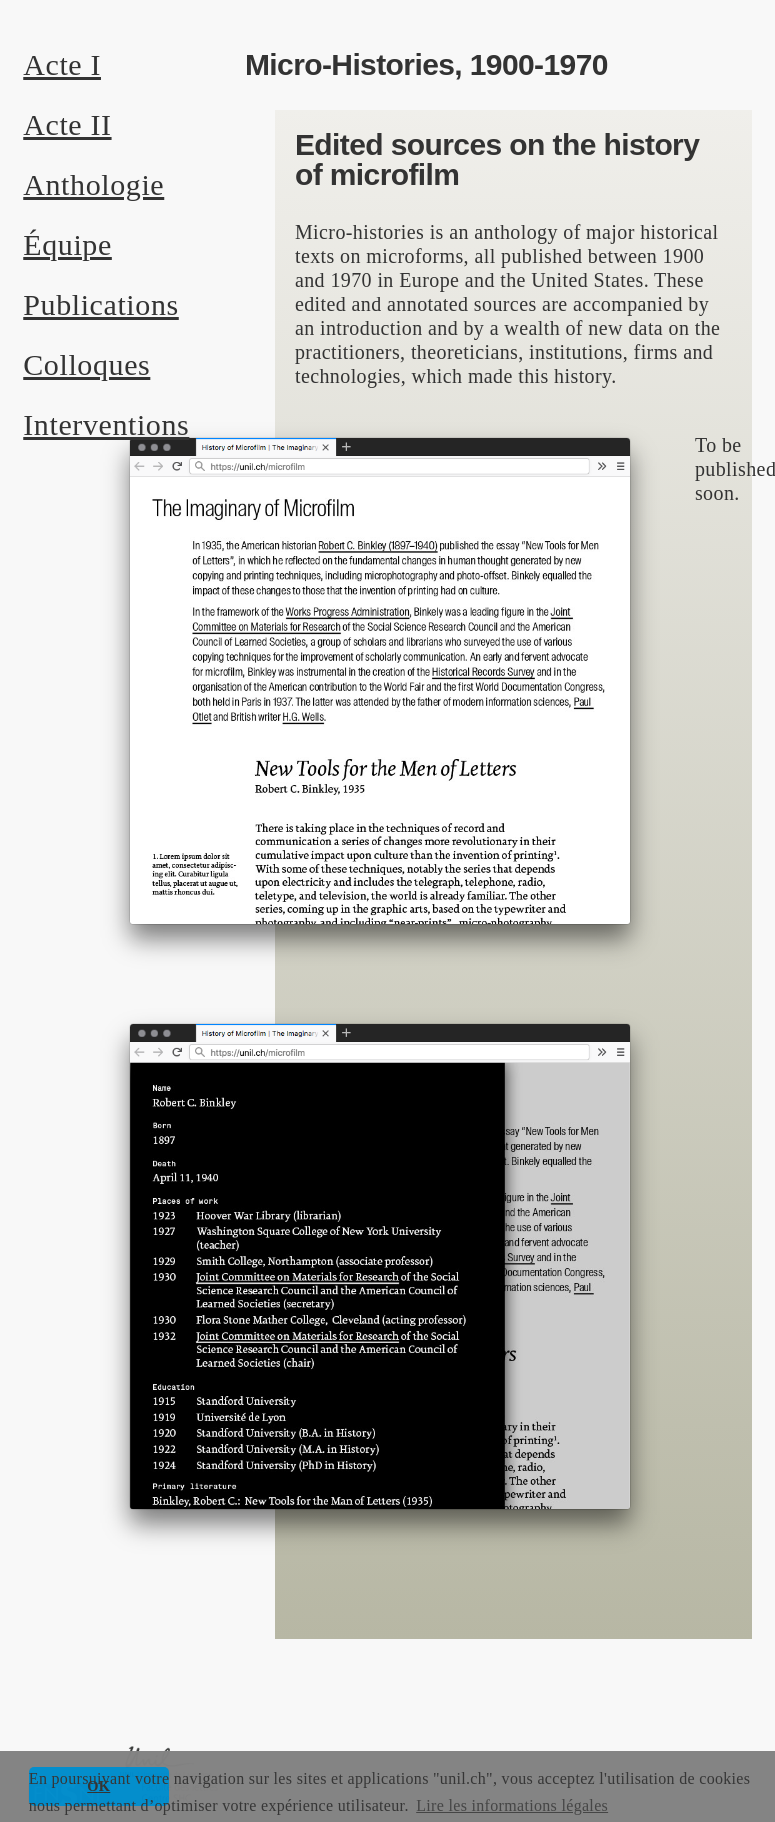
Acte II (67, 124)
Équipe (67, 244)
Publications (101, 304)
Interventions (106, 424)
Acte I (62, 64)
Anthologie (93, 184)
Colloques (86, 364)
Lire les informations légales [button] (512, 1805)
